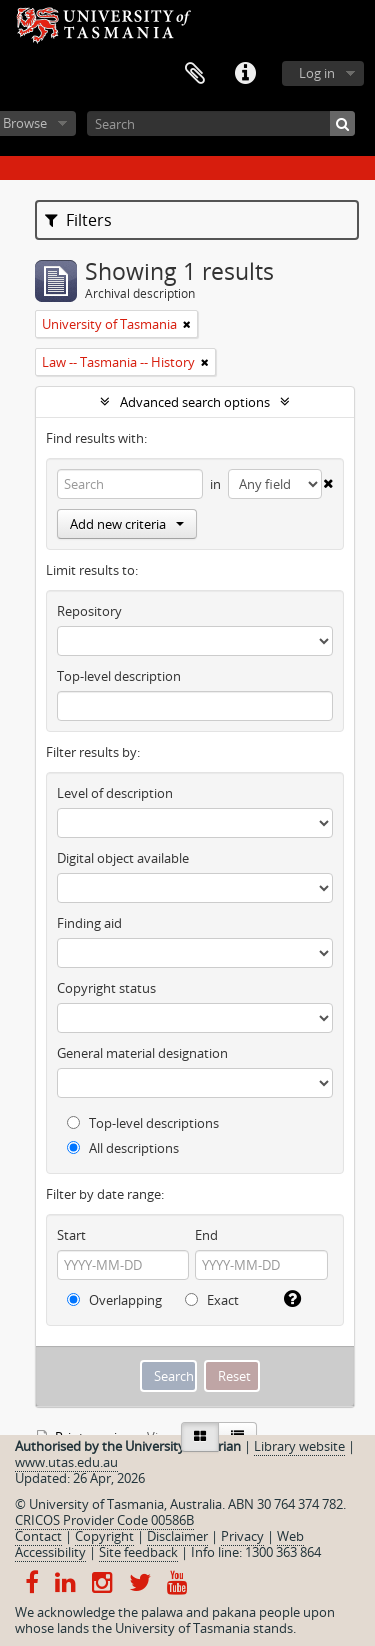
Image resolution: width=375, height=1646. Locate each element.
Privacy (242, 1536)
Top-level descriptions (143, 1123)
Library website (299, 1446)
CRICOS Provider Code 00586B (104, 1520)
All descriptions (123, 1148)
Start (71, 1235)
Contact (38, 1536)
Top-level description (119, 676)
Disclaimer (177, 1536)
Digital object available (123, 858)
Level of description (115, 793)
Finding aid (89, 923)
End (206, 1235)
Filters (78, 220)
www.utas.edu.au (66, 1462)
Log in (317, 73)
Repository (89, 611)
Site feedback (138, 1552)
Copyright (104, 1536)
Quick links (245, 74)
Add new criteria (127, 524)
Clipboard (195, 74)
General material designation (142, 1053)
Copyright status (106, 988)
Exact (212, 1300)
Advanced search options (195, 402)
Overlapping (114, 1300)
